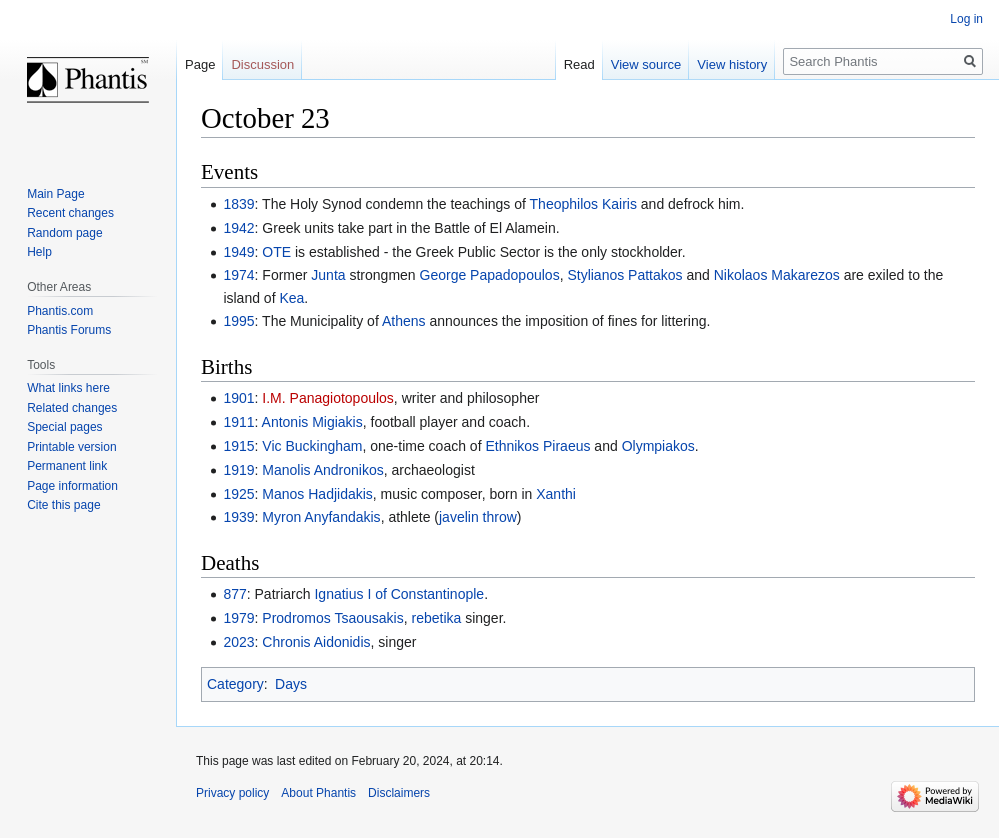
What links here (68, 388)
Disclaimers (399, 793)
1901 (238, 398)
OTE (276, 252)
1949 (238, 252)
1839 (238, 204)
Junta (328, 275)
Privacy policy (232, 793)
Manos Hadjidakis (317, 494)
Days (291, 684)
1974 (238, 275)
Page (200, 64)
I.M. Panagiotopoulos (328, 398)
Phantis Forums (69, 330)
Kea (291, 298)
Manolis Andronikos (322, 470)
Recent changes (70, 213)
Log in (966, 19)
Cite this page (63, 505)
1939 (238, 517)
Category (235, 684)
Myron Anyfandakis (321, 517)
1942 (238, 228)
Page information (72, 486)
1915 (238, 446)
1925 (238, 494)
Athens (404, 321)
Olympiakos (658, 446)
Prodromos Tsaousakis (332, 618)
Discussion (262, 64)
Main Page (55, 194)
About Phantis (318, 793)
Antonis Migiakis (312, 422)
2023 (238, 642)
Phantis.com (60, 311)
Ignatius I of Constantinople (399, 594)
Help (39, 252)
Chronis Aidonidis (316, 642)
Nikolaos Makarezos (777, 275)
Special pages (64, 427)
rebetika (436, 618)
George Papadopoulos (490, 275)
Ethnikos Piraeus (537, 446)
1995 (238, 321)
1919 (238, 470)
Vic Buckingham (312, 446)
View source (646, 64)
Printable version (71, 447)
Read (579, 64)
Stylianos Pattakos (624, 275)
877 (234, 594)
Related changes (72, 408)
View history (732, 64)
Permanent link (67, 466)
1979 (238, 618)
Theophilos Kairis (583, 204)
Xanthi (556, 494)
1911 (238, 422)
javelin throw (478, 517)
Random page (64, 233)
